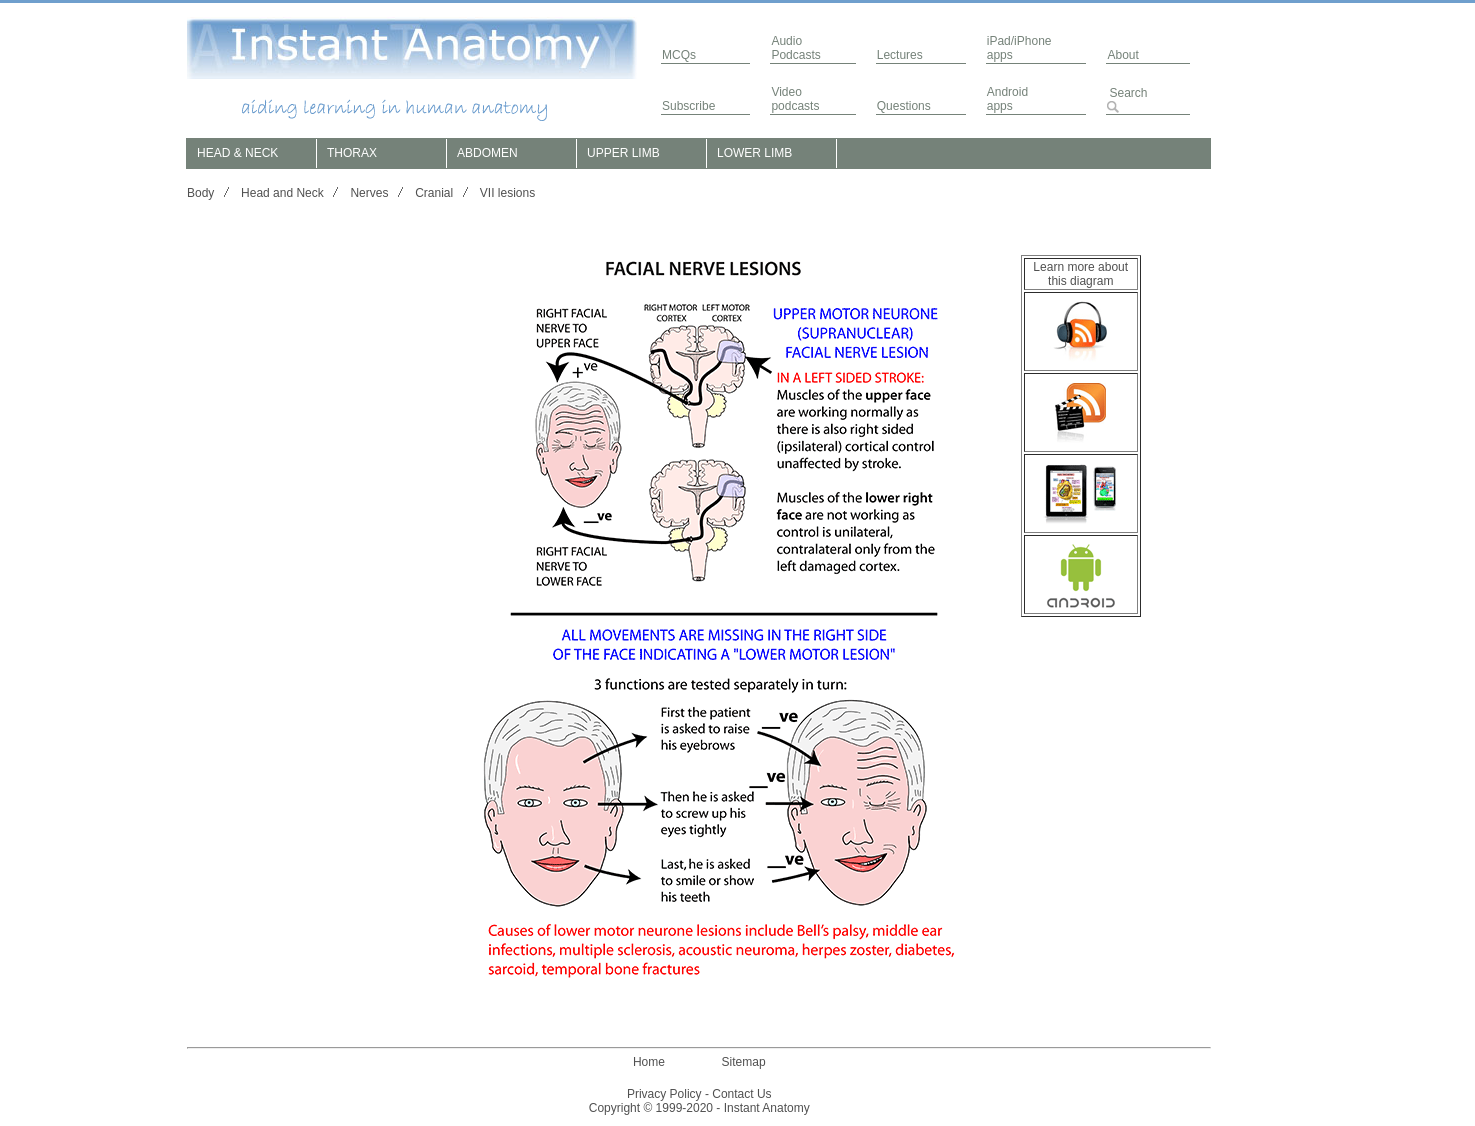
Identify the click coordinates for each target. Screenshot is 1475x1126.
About (1122, 55)
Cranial (434, 193)
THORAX (352, 153)
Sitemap (744, 1062)
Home (649, 1062)
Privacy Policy (664, 1094)
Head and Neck (282, 193)
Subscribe (688, 106)
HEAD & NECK (237, 153)
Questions (904, 106)
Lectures (900, 55)
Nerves (369, 193)
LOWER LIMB (754, 153)
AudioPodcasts (795, 48)
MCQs (679, 55)
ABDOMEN (487, 153)
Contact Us (741, 1094)
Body (200, 193)
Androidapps (1007, 99)
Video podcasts (795, 99)
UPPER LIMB (623, 153)
